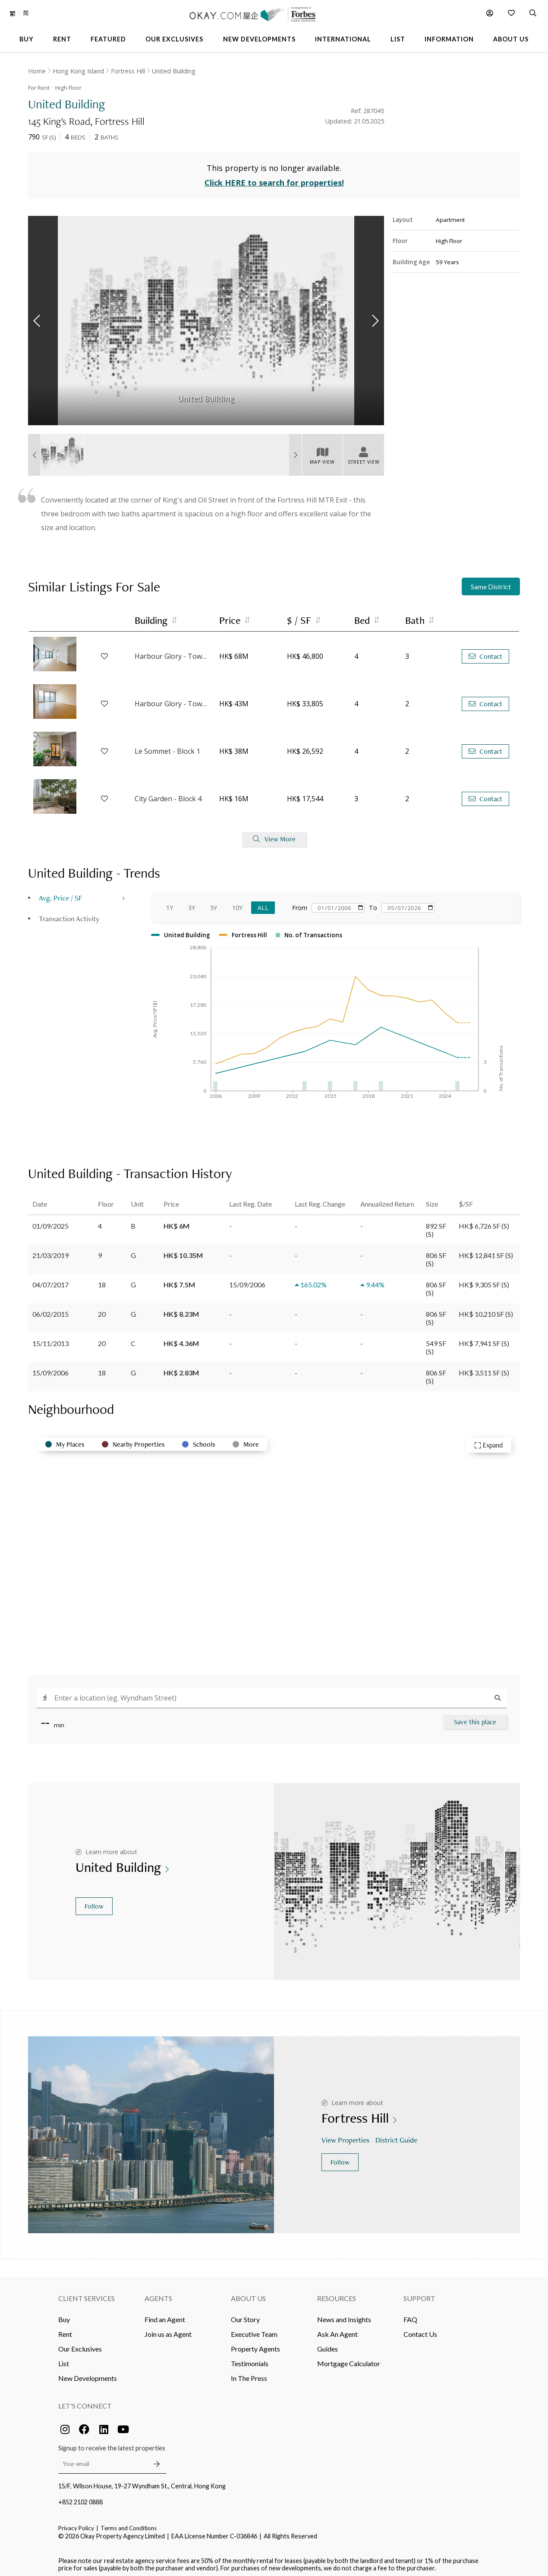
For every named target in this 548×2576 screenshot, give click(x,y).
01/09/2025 (50, 1221)
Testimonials (249, 2359)
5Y (213, 903)
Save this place (475, 1717)
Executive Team (254, 2330)
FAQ (410, 2315)
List (63, 2359)
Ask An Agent (337, 2330)
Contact (485, 652)
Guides (327, 2344)
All (263, 903)
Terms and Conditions (129, 2523)
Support (419, 2294)
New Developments (87, 2374)
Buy (64, 2315)
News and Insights (344, 2315)
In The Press (249, 2374)
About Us (248, 2294)
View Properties (346, 2135)
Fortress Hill (128, 71)
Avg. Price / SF (60, 893)
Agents (158, 2294)
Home (37, 71)
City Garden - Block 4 (168, 795)
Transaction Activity (69, 914)
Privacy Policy (76, 2523)
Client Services (86, 2294)
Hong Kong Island (78, 71)
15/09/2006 (50, 1368)
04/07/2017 (50, 1280)
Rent (65, 2330)
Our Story (245, 2315)
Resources (336, 2294)
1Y (169, 903)
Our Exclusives (80, 2344)
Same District (491, 582)
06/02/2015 (50, 1309)
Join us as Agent (168, 2330)
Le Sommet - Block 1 (167, 747)
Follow (94, 1901)
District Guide (397, 2135)
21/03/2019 (50, 1251)
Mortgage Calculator (348, 2359)
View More (274, 835)
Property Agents (255, 2344)
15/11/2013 (50, 1339)
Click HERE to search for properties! (274, 179)
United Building (173, 71)
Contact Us (420, 2330)
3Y (191, 903)
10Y (237, 903)
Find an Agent (165, 2315)
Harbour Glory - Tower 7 (173, 700)
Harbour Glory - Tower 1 (173, 652)
